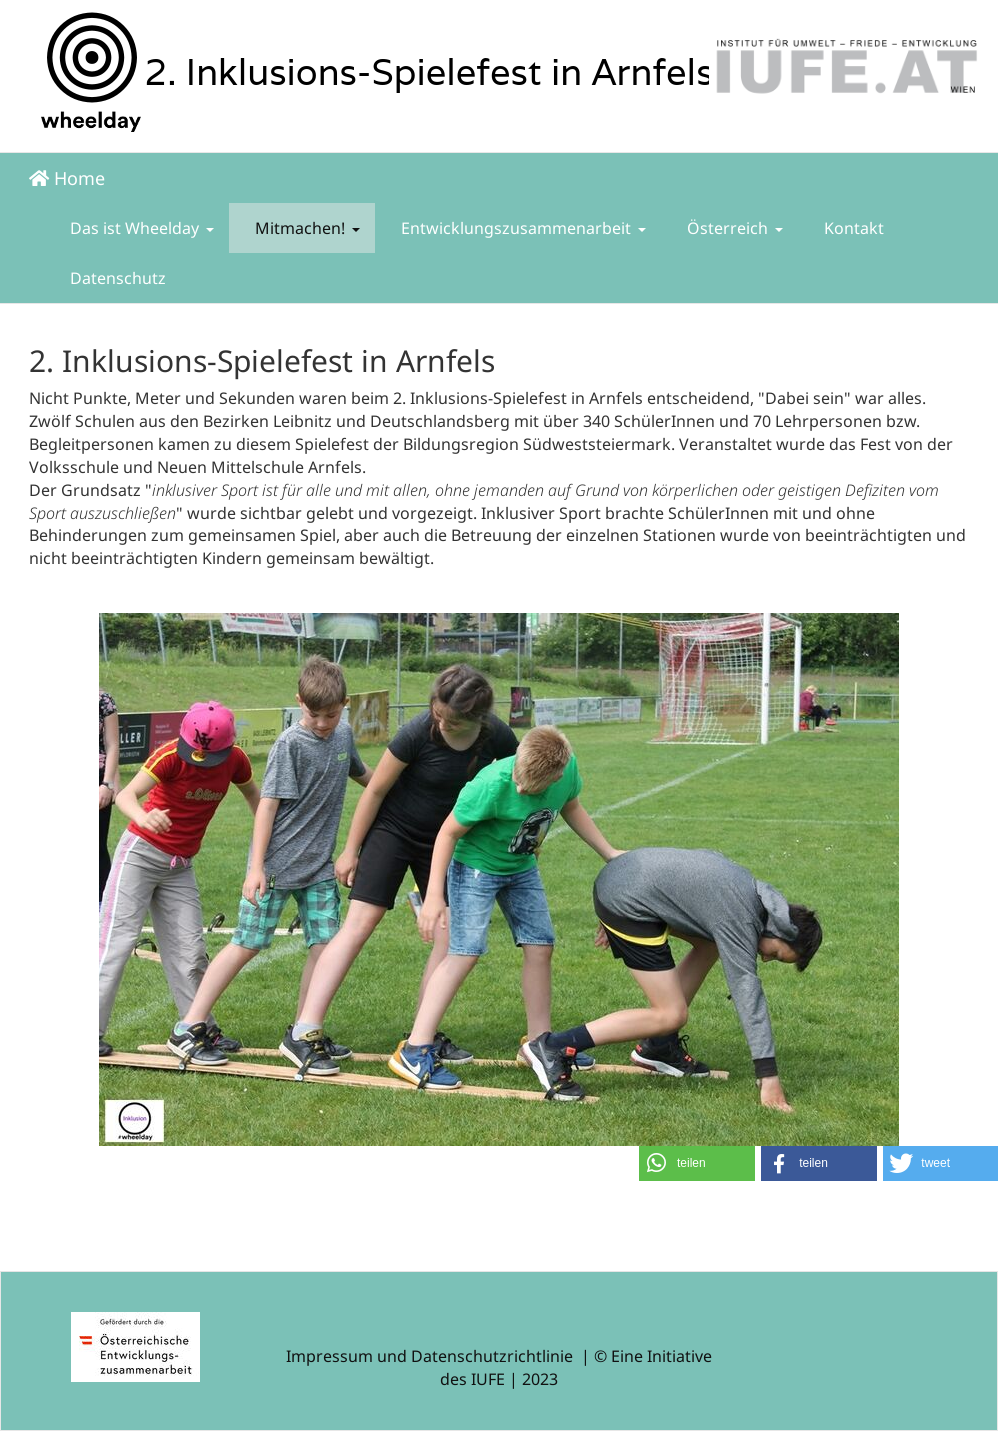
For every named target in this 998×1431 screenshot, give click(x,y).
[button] (697, 1163)
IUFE (488, 1379)
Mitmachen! (305, 228)
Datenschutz (116, 278)
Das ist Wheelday (140, 228)
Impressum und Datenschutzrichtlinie (429, 1356)
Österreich (733, 228)
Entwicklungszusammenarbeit (521, 228)
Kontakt (852, 228)
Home (67, 178)
